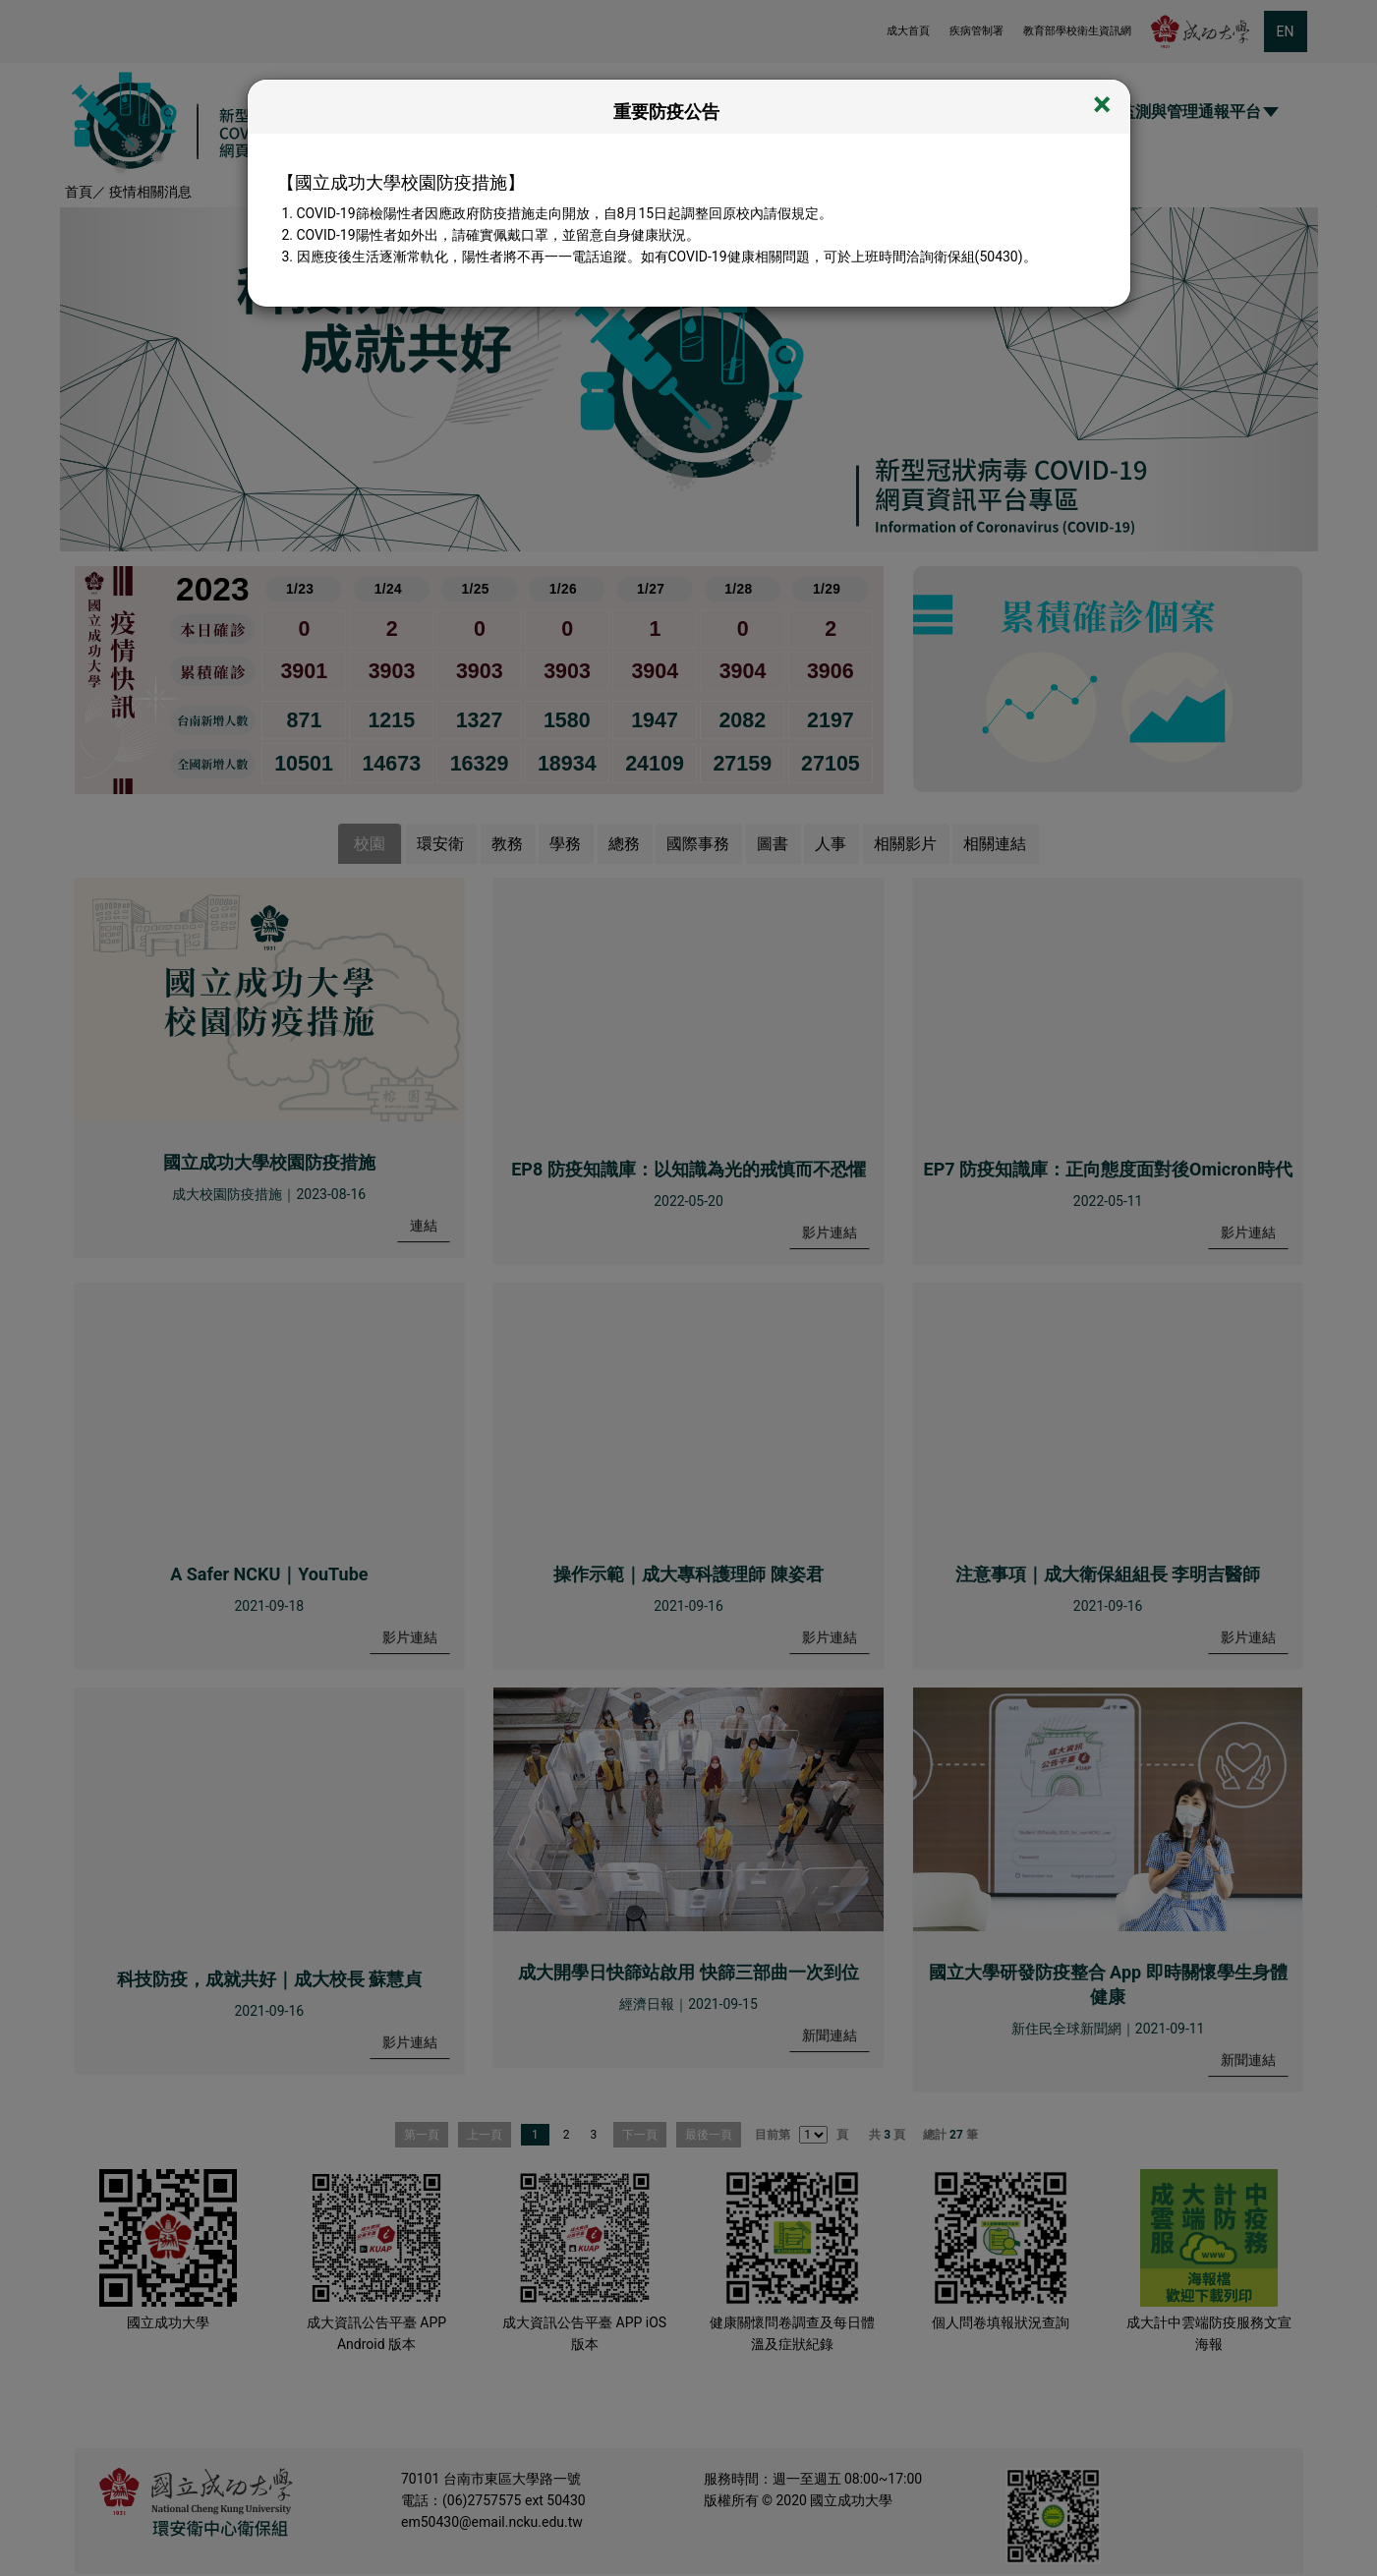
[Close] (1102, 106)
